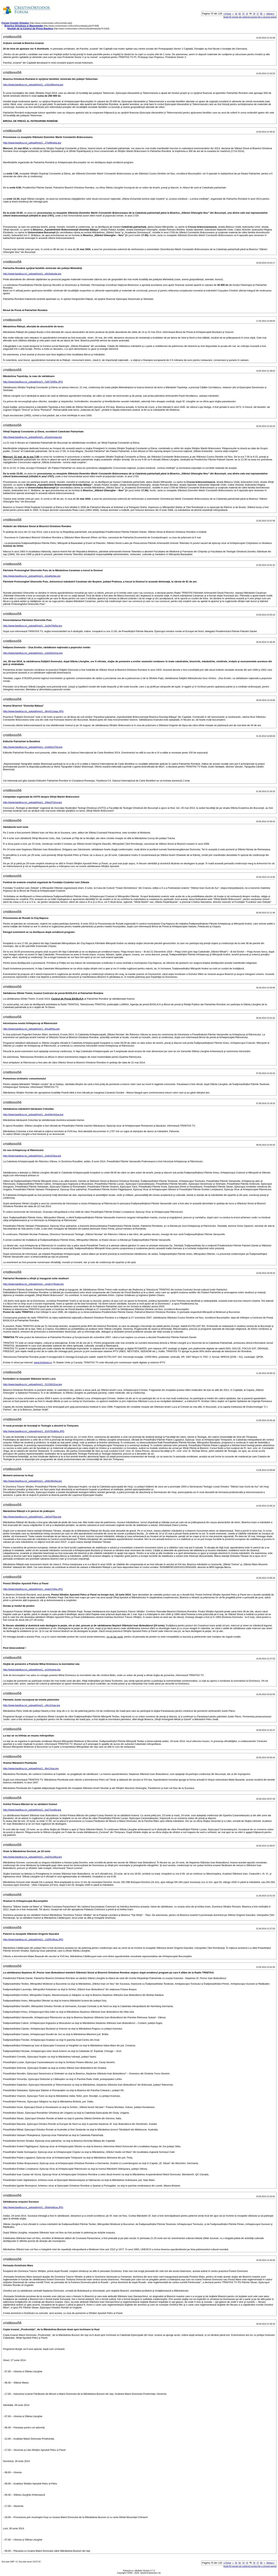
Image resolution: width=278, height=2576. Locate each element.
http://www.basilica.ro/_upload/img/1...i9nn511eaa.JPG (33, 711)
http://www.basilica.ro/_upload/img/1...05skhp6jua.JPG (33, 2207)
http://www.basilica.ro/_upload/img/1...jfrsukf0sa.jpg (31, 1028)
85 (261, 14)
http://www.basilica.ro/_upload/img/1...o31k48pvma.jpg (33, 84)
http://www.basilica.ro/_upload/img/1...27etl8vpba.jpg (32, 142)
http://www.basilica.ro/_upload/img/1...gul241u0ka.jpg (32, 1856)
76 (254, 14)
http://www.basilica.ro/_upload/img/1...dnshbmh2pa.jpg (33, 1114)
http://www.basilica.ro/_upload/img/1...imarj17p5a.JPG (33, 1589)
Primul (227, 14)
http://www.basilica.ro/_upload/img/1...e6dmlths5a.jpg (32, 1481)
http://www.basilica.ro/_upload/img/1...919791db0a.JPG (33, 1431)
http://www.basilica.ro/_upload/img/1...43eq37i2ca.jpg (32, 802)
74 (247, 14)
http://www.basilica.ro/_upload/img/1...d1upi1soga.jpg (32, 437)
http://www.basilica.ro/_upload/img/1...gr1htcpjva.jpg (31, 1669)
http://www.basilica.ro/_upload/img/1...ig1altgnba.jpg (31, 576)
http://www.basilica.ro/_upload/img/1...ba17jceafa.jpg (32, 1809)
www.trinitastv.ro (43, 1362)
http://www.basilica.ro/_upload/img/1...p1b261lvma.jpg (33, 653)
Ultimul (270, 14)
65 (239, 14)
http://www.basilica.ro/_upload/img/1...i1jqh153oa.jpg (32, 1155)
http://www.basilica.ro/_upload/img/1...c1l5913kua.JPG (33, 1939)
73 (243, 14)
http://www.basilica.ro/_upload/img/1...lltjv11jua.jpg (31, 1768)
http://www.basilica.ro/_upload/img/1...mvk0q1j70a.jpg (32, 747)
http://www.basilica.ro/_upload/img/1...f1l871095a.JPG (33, 381)
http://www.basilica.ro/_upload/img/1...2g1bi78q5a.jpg (32, 625)
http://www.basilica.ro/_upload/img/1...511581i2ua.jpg (32, 1384)
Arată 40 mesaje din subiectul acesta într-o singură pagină (250, 17)
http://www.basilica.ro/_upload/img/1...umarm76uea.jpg (33, 1284)
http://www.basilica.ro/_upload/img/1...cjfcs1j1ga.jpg (31, 1705)
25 (236, 14)
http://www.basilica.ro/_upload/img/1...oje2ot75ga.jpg (32, 1516)
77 (257, 14)
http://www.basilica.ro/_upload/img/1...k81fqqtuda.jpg (32, 273)
